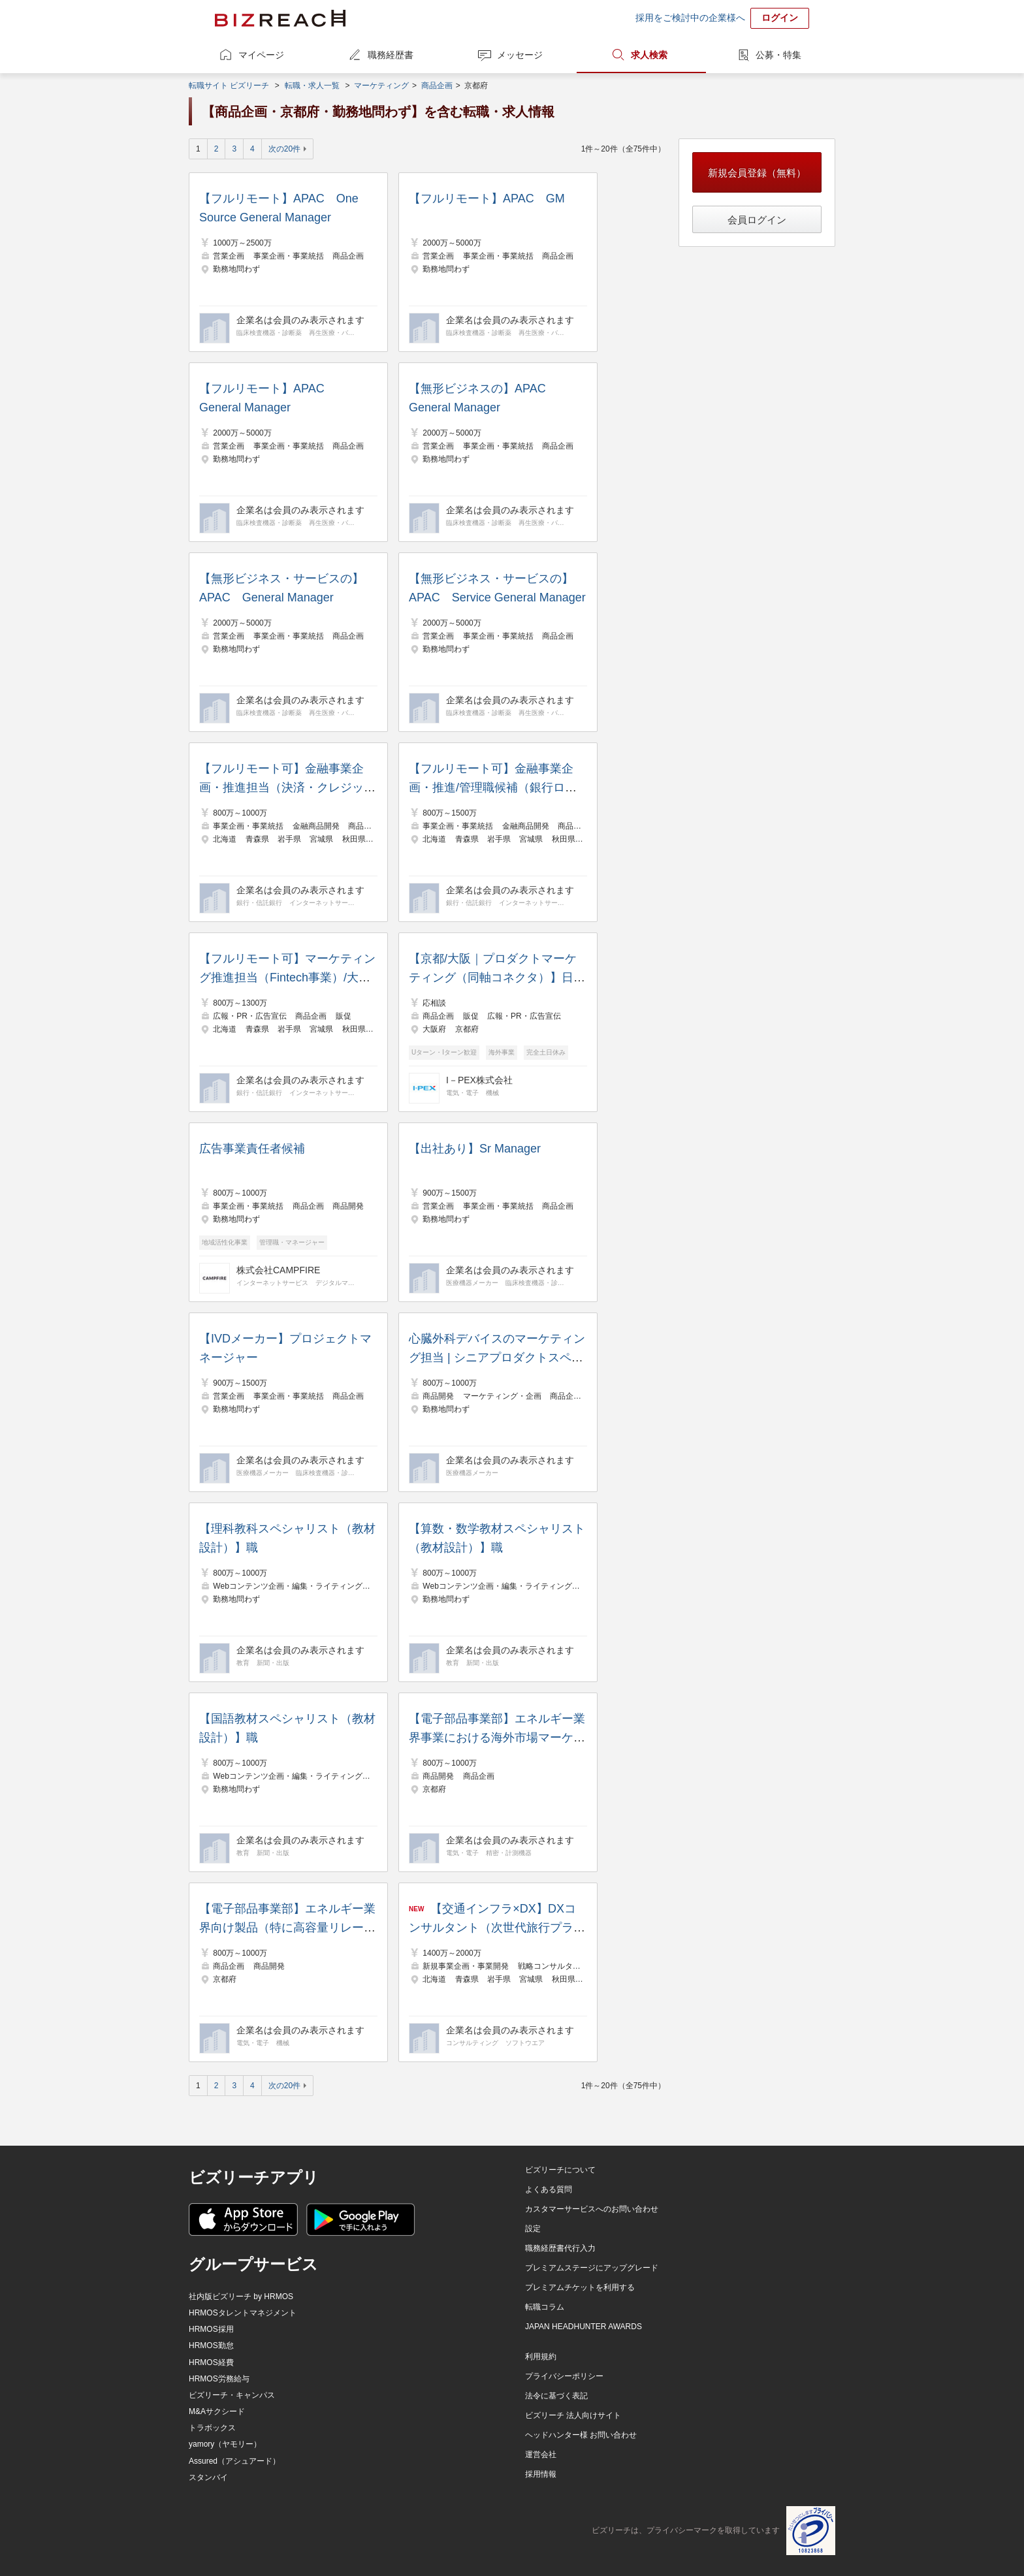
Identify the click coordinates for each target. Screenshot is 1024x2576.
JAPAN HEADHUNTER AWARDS (583, 2326)
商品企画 (437, 85)
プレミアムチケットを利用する (580, 2287)
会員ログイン (757, 219)
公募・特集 (778, 55)
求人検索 (649, 55)
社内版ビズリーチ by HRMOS (241, 2296)
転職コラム (544, 2307)
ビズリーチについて (560, 2169)
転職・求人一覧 (312, 85)
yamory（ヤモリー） (225, 2444)
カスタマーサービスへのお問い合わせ (591, 2209)
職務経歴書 (390, 55)
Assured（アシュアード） (234, 2461)
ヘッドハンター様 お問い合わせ (581, 2435)
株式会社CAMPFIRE (278, 1270)
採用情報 (540, 2474)
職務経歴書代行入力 (560, 2248)
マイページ (261, 55)
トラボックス (212, 2427)
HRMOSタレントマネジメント (242, 2312)
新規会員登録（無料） (757, 172)
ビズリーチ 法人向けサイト (573, 2415)
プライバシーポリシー (564, 2376)
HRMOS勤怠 (211, 2345)
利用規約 (540, 2356)
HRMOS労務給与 (219, 2378)
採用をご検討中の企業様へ (690, 17)
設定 (533, 2228)
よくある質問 (548, 2189)
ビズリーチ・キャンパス (232, 2395)
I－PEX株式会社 (479, 1080)
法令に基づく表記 (556, 2395)
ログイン (779, 17)
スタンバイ (208, 2477)
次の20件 (284, 148)
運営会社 (540, 2454)
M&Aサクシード (217, 2411)
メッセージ (520, 55)
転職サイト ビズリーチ (229, 85)
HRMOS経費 (211, 2362)
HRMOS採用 (211, 2329)
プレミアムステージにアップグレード (591, 2267)
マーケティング (381, 85)
